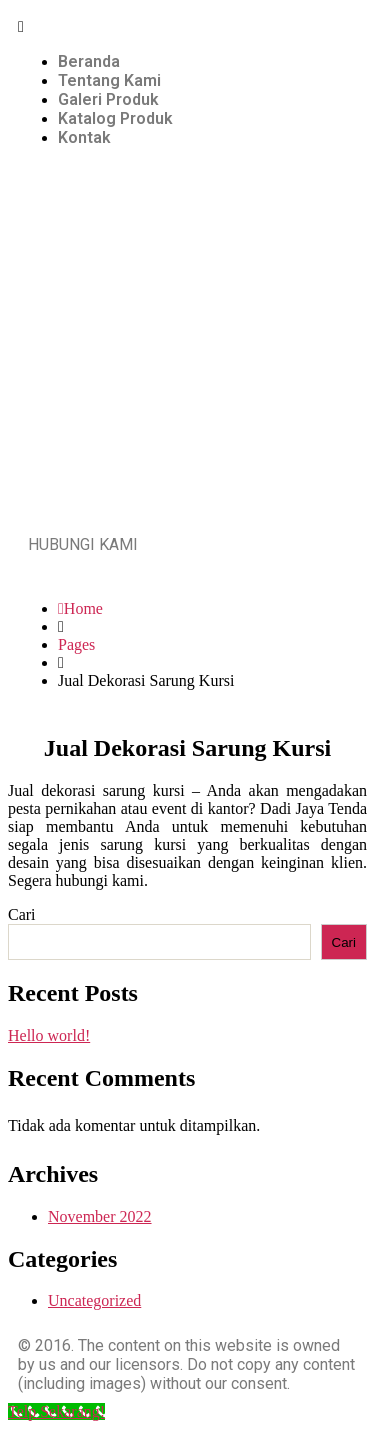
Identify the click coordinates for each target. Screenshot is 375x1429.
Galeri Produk (108, 99)
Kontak (84, 137)
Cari (22, 914)
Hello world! (49, 1035)
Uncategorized (94, 1300)
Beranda (89, 61)
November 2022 (100, 1216)
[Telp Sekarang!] (56, 1411)
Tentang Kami (109, 80)
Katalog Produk (115, 118)
